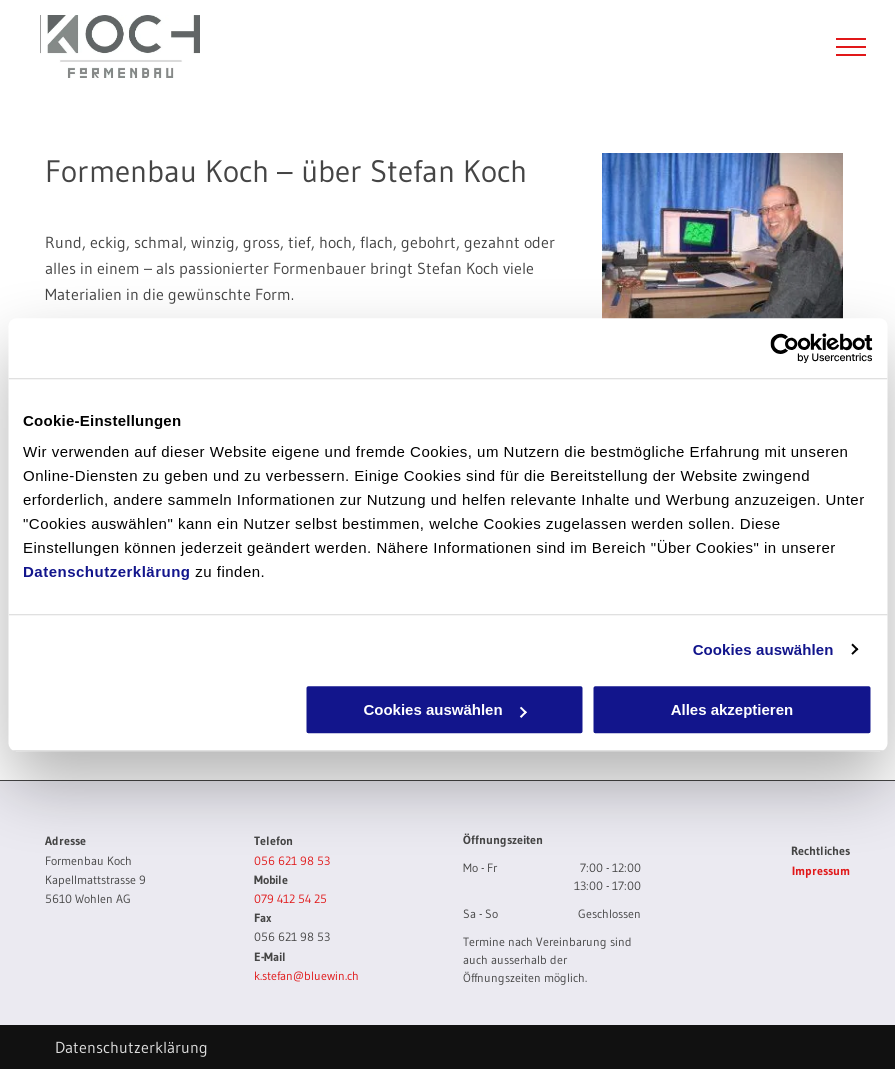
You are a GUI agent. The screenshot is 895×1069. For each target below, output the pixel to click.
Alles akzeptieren (732, 709)
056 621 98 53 (292, 860)
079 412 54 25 (290, 898)
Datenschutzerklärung (107, 571)
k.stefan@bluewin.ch (306, 975)
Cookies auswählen (763, 649)
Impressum (821, 870)
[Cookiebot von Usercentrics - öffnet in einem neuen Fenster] (784, 348)
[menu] (851, 47)
